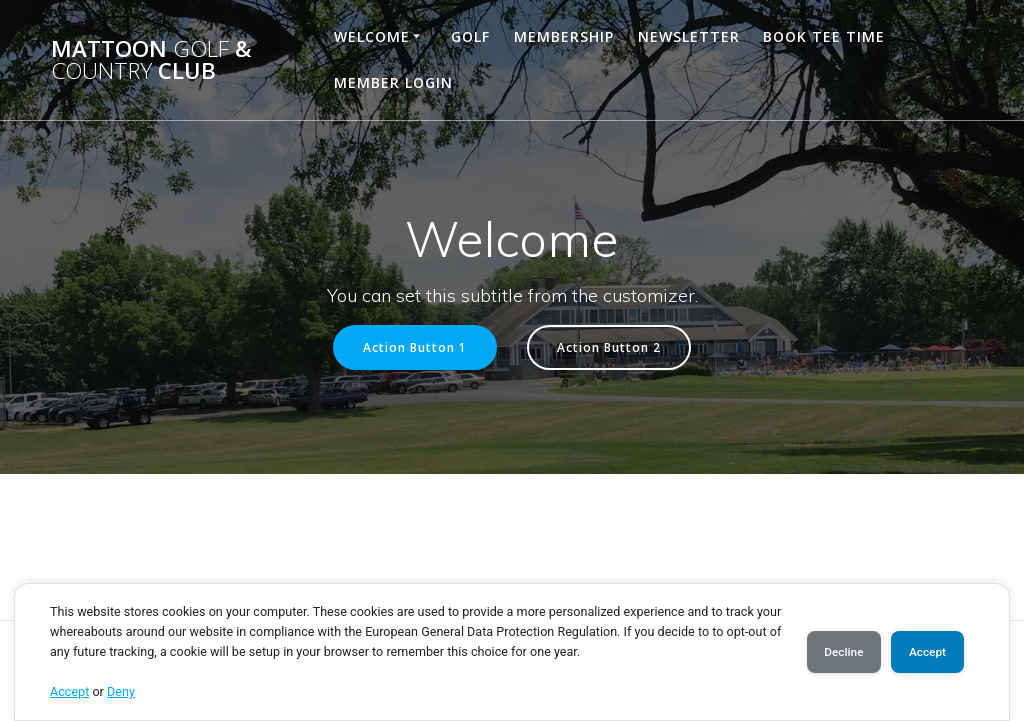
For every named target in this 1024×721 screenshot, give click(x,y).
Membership (564, 36)
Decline (831, 652)
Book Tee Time (824, 36)
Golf (470, 36)
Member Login (393, 82)
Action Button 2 (609, 347)
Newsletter (689, 36)
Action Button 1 (415, 347)
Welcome (372, 36)
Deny (121, 691)
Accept (69, 691)
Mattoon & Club (151, 60)
